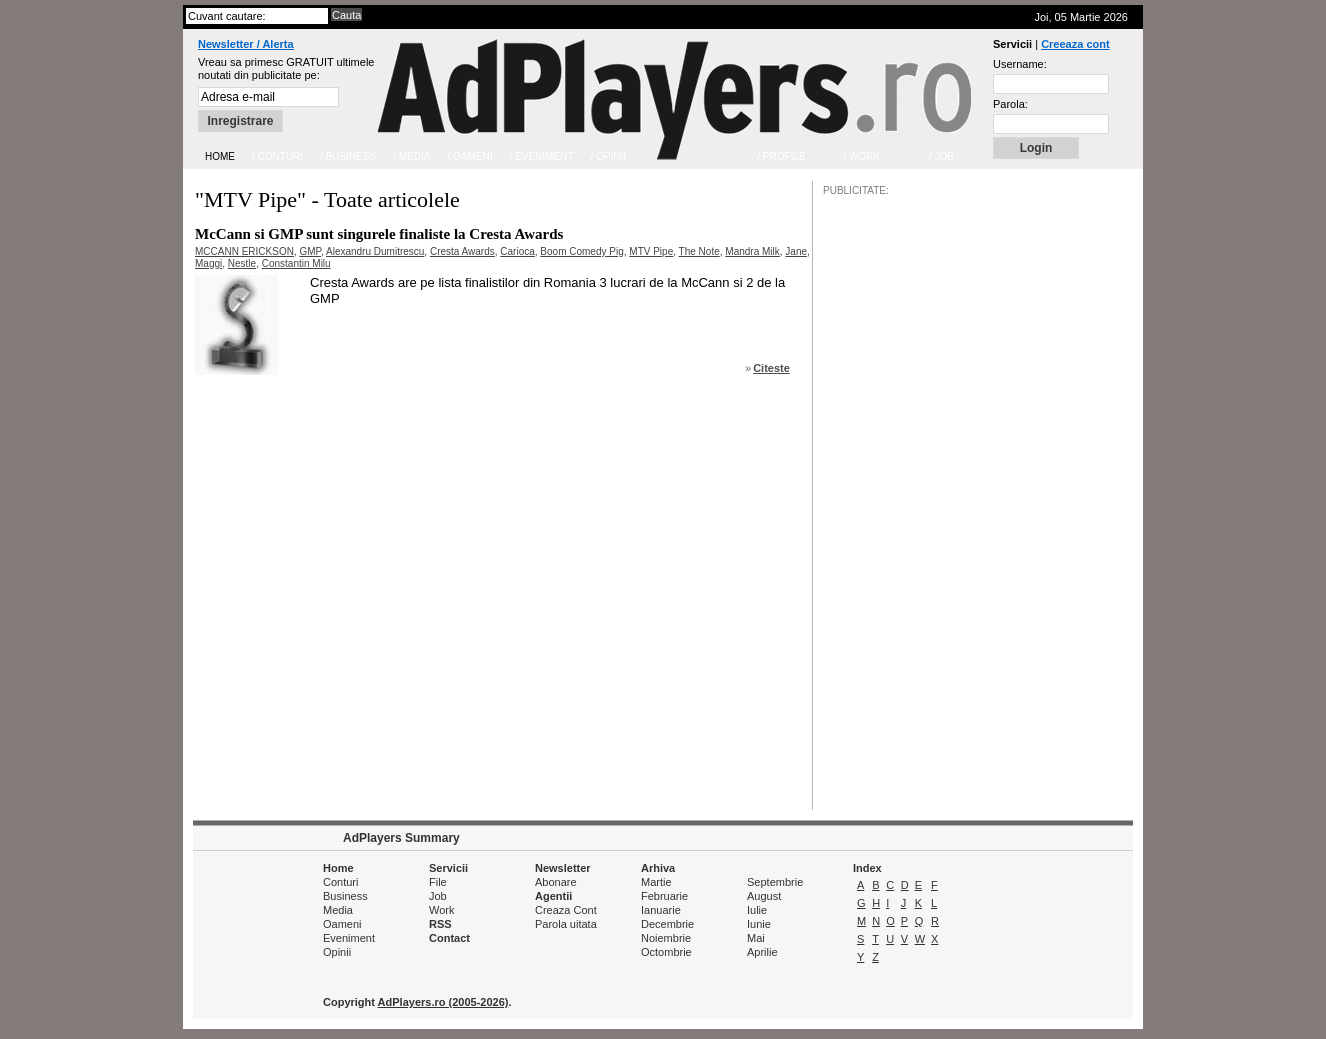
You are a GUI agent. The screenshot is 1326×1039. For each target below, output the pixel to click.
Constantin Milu (296, 263)
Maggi (208, 263)
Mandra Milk (752, 251)
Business (345, 896)
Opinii (337, 952)
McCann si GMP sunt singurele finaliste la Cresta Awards (379, 234)
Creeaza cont (1075, 44)
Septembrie (775, 882)
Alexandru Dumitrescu (375, 251)
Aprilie (762, 952)
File (438, 882)
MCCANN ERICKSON (244, 251)
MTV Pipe (651, 251)
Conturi (340, 882)
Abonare (556, 882)
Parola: (1010, 104)
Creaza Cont (566, 910)
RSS (440, 924)
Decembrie (667, 924)
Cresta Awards (462, 251)
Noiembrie (666, 938)
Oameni (342, 924)
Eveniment (349, 938)
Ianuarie (661, 910)
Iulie (757, 910)
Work (441, 910)
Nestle (242, 263)
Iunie (759, 924)
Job (438, 896)
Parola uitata (566, 924)
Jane (796, 251)
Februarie (664, 896)
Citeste (771, 368)
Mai (756, 938)
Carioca (517, 251)
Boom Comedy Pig (581, 251)
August (764, 896)
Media (338, 910)
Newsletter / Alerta (246, 44)
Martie (656, 882)
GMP (310, 251)
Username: (1020, 64)
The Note (699, 251)
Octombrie (666, 952)
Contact (449, 938)
